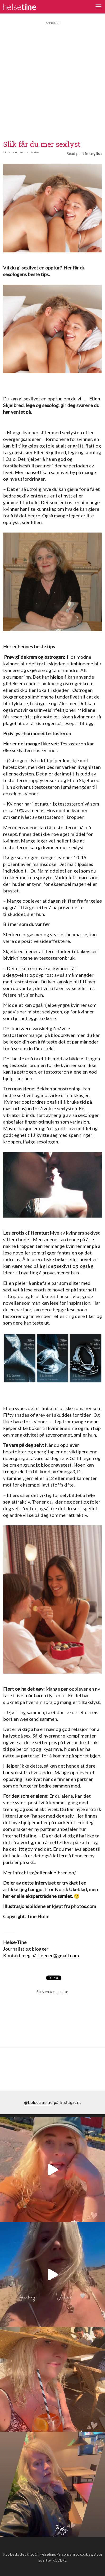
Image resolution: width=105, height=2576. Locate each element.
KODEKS (59, 2560)
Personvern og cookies (74, 2554)
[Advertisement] (52, 77)
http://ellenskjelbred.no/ (50, 1872)
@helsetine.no (38, 2102)
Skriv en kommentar (52, 1991)
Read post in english (84, 153)
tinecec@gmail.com (58, 1955)
